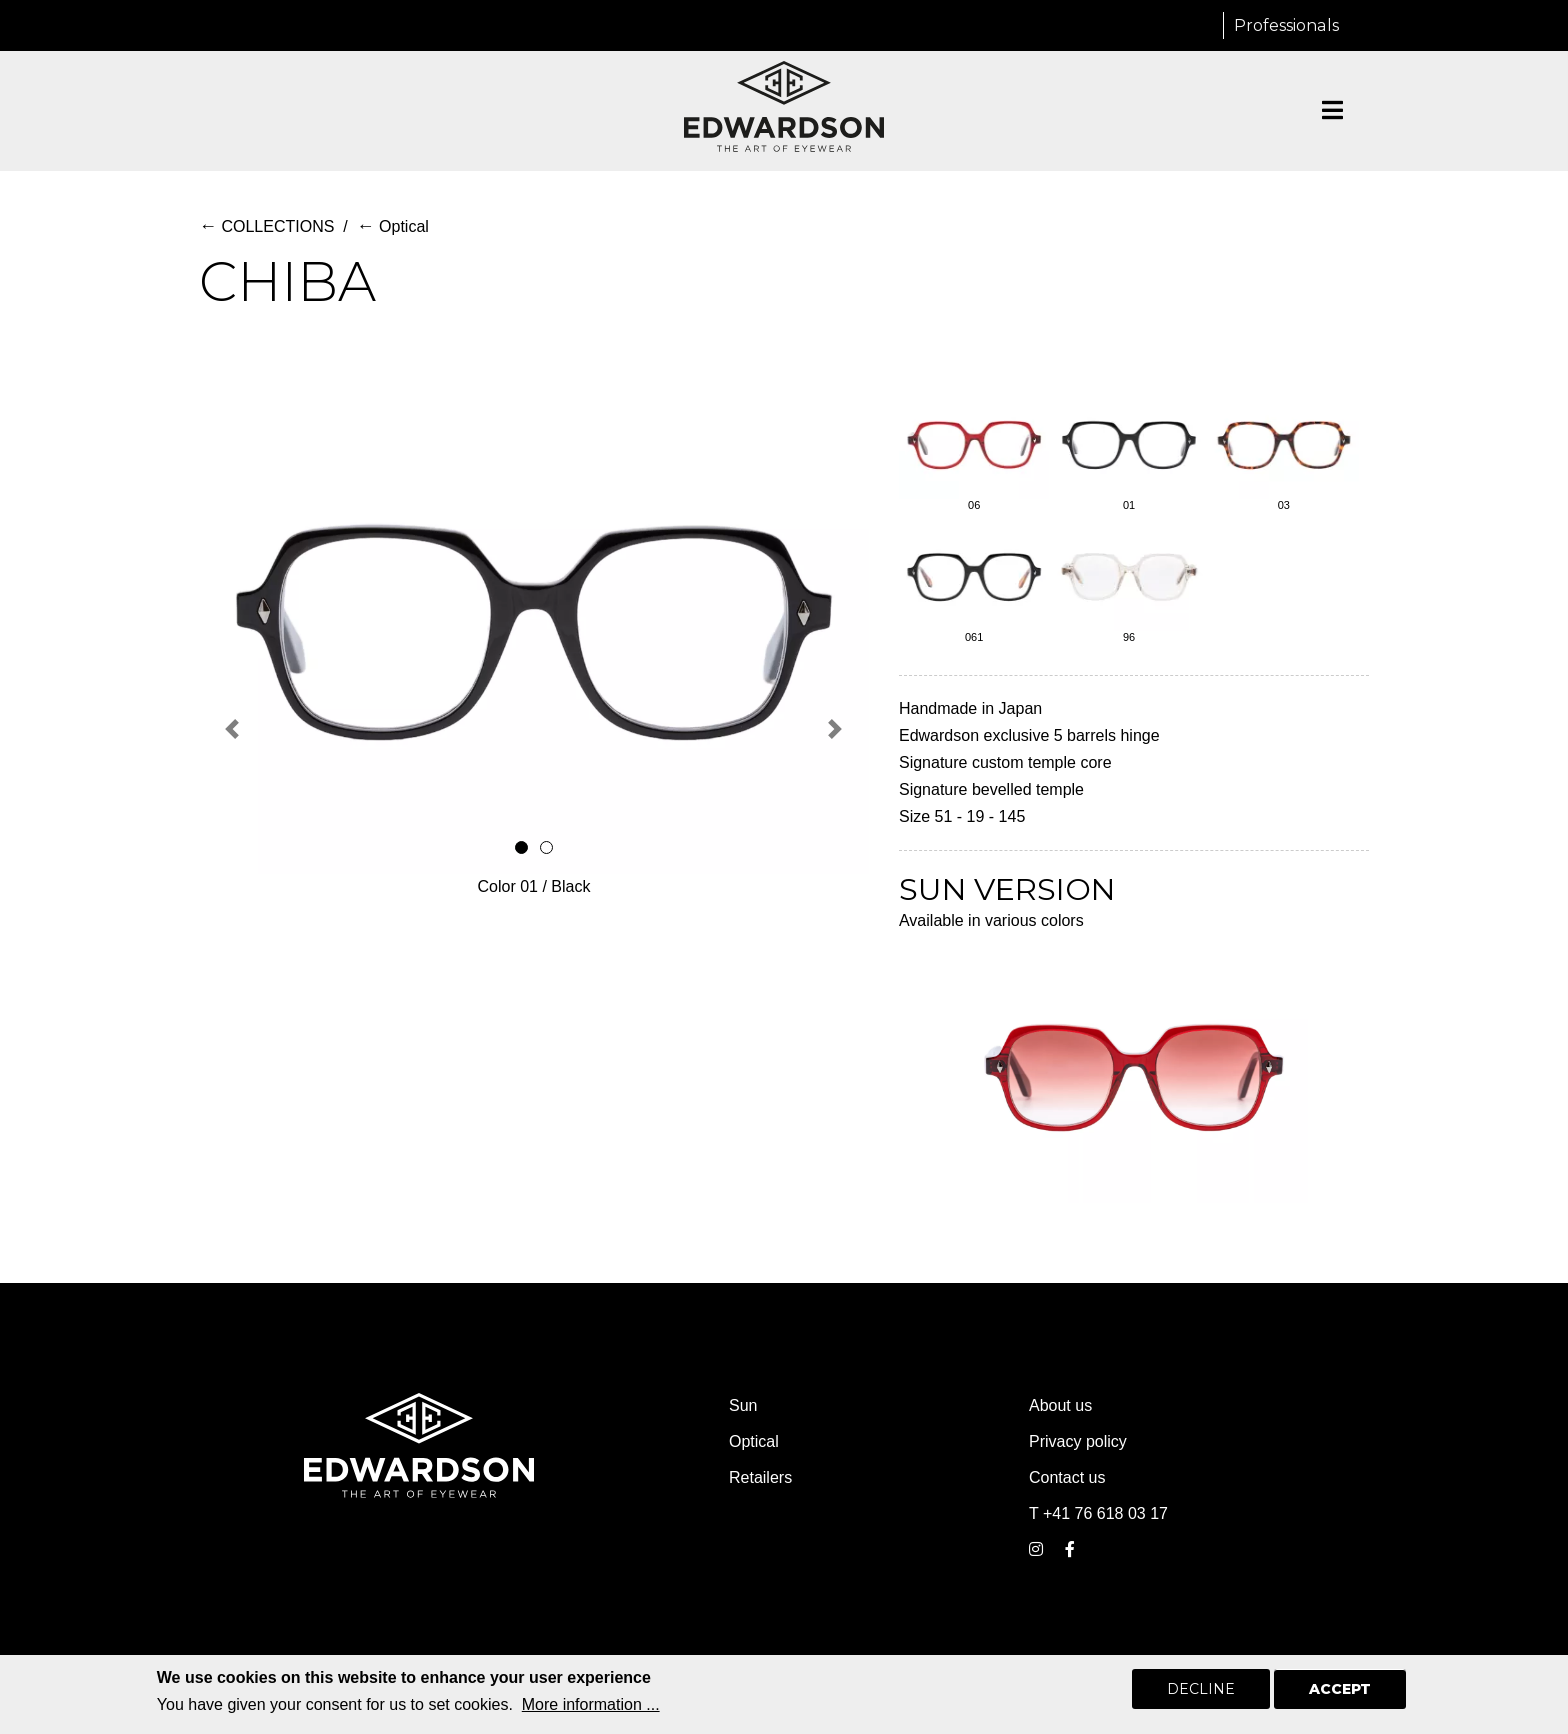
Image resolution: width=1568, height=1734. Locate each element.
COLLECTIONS (266, 226)
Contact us (1067, 1477)
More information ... (591, 1708)
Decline (1201, 1693)
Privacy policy (1078, 1441)
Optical (393, 226)
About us (1060, 1405)
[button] (232, 729)
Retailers (760, 1477)
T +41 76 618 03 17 (1098, 1513)
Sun (743, 1405)
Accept (1340, 1693)
